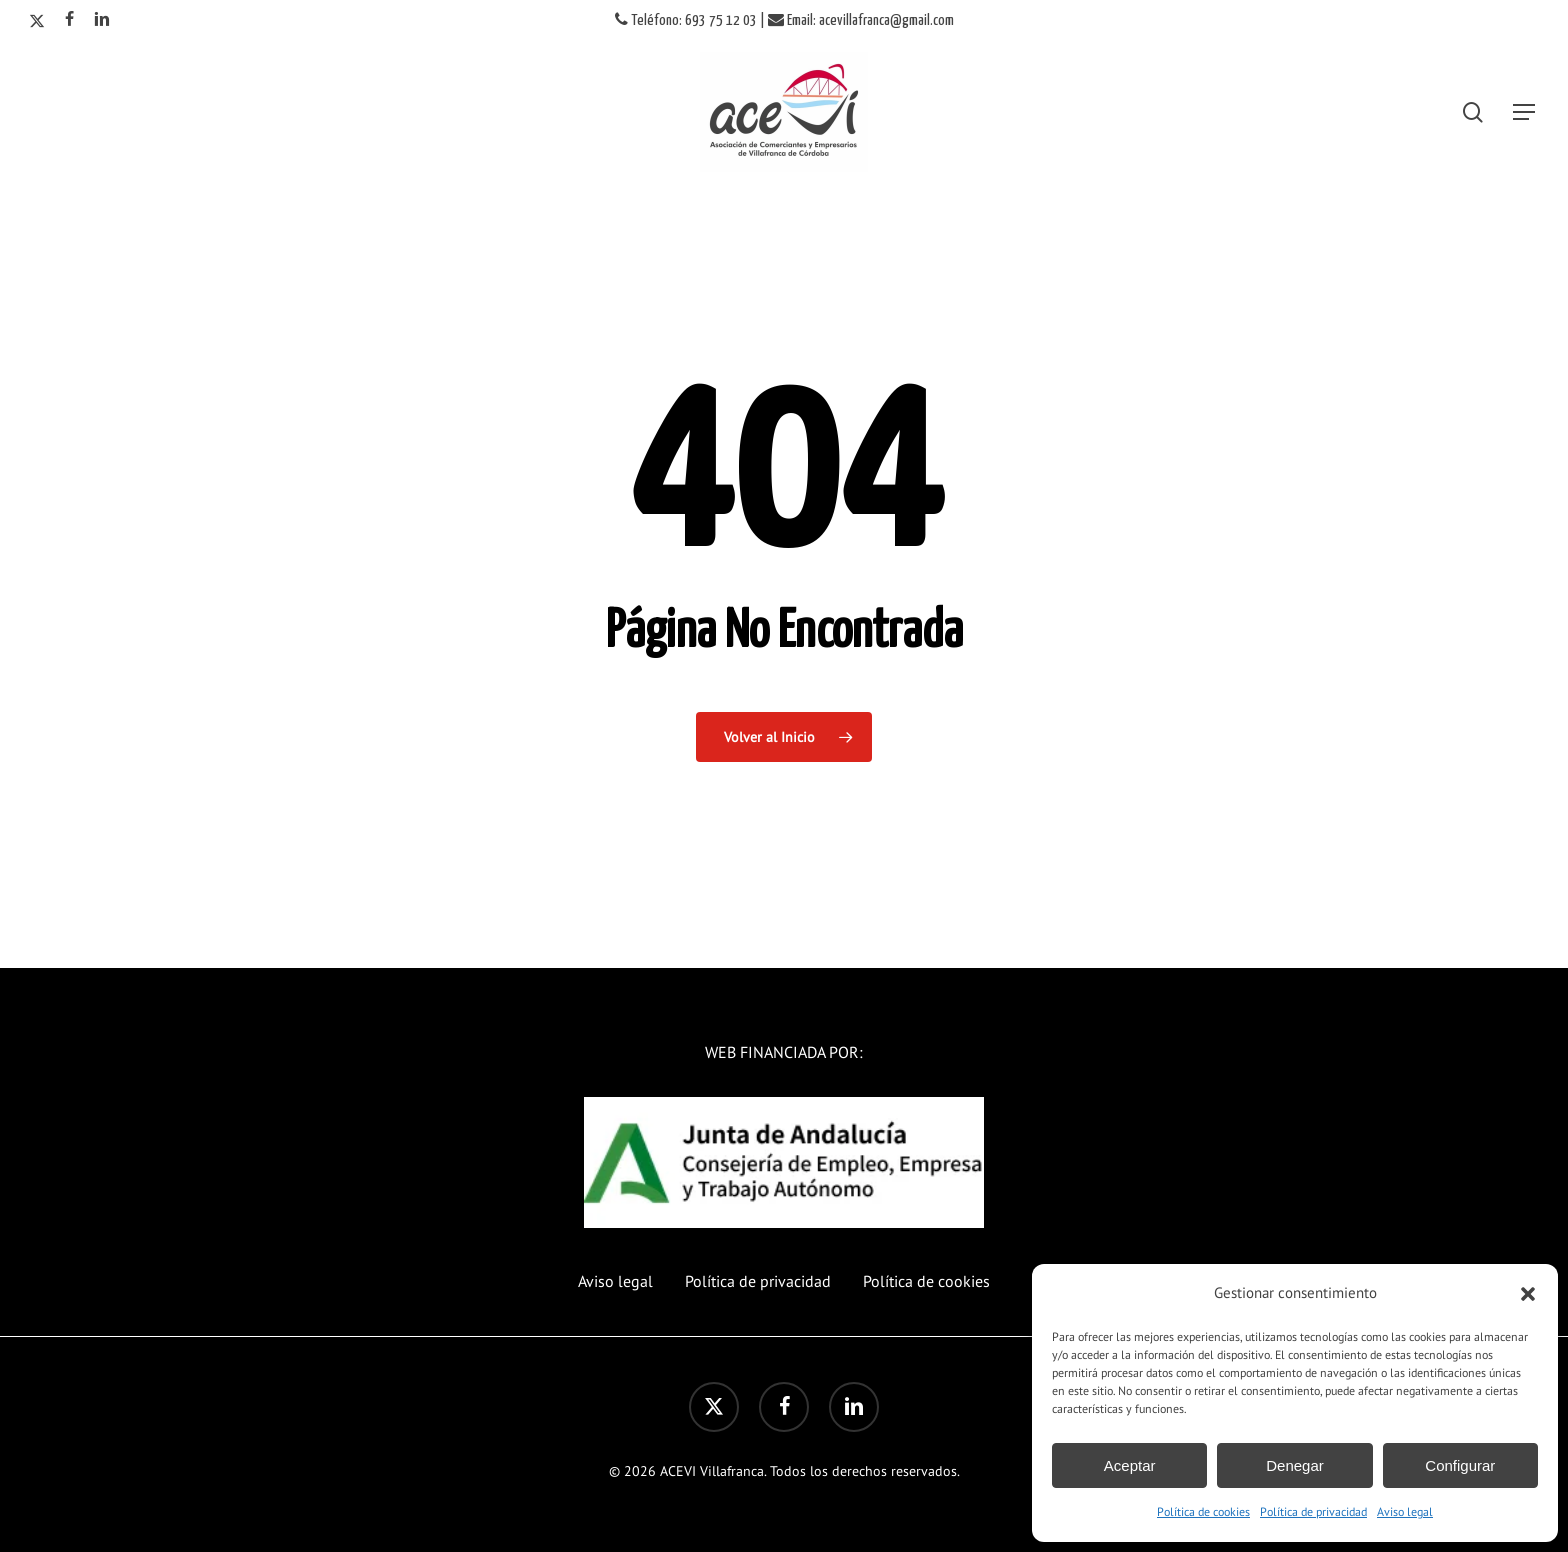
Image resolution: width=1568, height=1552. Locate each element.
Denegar (1295, 1465)
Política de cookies (1203, 1511)
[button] (1528, 1294)
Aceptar (1130, 1465)
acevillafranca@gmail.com (886, 20)
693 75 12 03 (721, 20)
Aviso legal (1405, 1511)
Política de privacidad (1313, 1511)
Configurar (1460, 1465)
